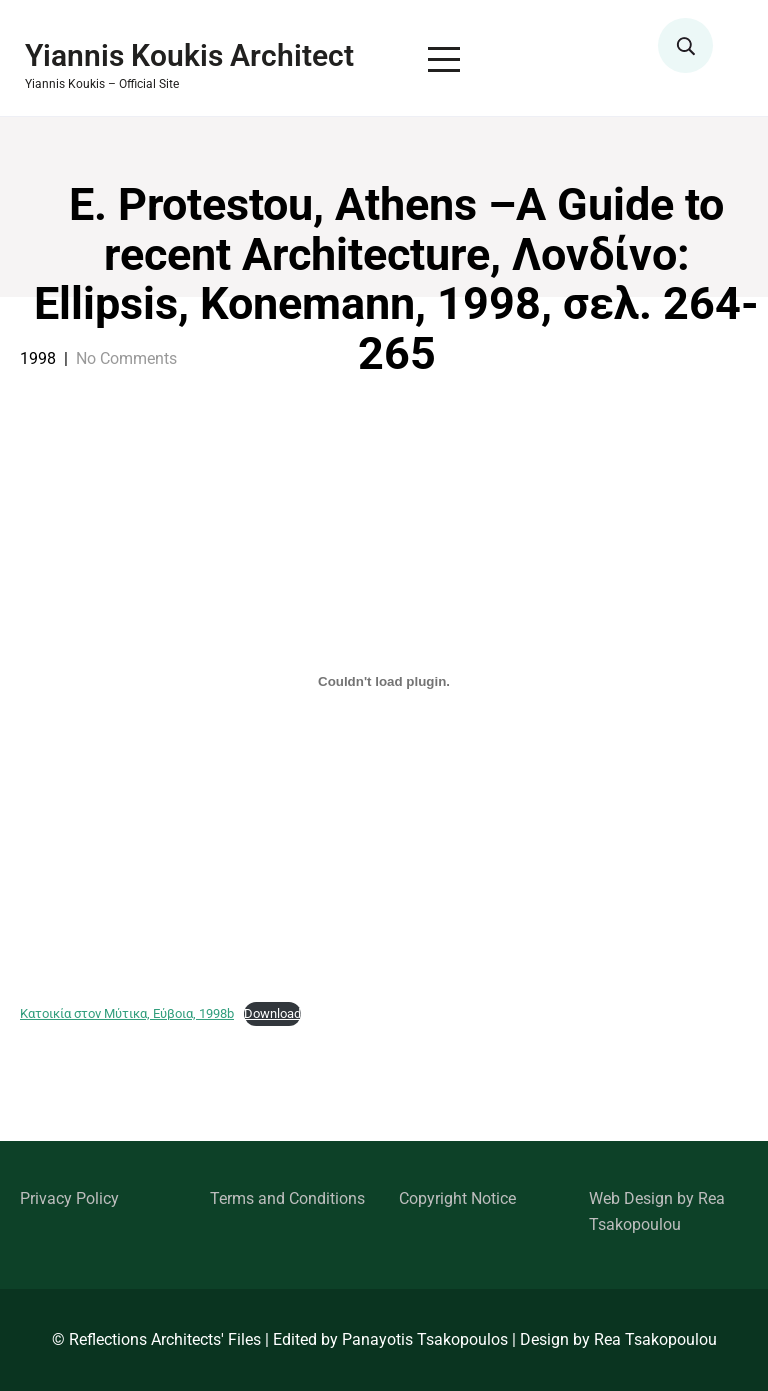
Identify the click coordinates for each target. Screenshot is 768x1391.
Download (272, 1013)
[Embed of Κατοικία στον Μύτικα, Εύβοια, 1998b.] (384, 681)
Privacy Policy (69, 1198)
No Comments (126, 358)
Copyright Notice (457, 1198)
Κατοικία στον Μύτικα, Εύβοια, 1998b (127, 1013)
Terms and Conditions (287, 1198)
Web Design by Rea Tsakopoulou (657, 1211)
